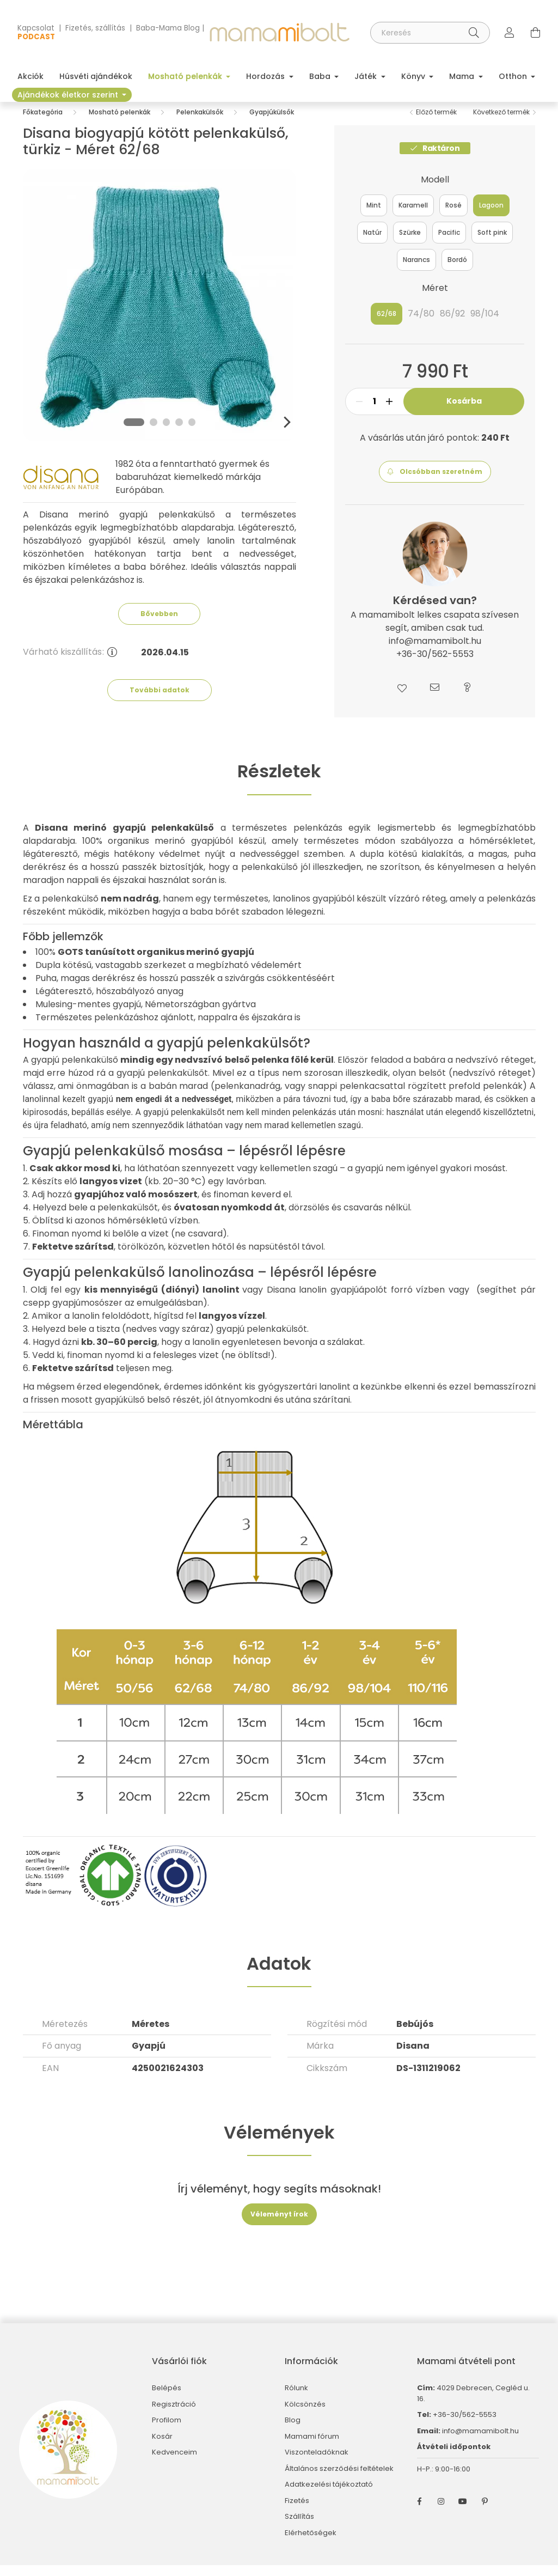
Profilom (166, 2431)
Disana (413, 2056)
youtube (463, 2512)
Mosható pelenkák (119, 122)
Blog (293, 2431)
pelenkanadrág (247, 1097)
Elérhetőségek (310, 2544)
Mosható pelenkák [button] (186, 76)
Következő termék (501, 122)
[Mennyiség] (374, 412)
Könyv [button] (414, 76)
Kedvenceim (174, 2463)
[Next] (286, 433)
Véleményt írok (279, 2225)
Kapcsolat (35, 28)
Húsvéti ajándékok (95, 76)
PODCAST (36, 37)
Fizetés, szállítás (95, 28)
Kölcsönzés (305, 2415)
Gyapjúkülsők (271, 122)
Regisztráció (174, 2415)
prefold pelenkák (486, 1097)
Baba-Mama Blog (168, 28)
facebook (419, 2512)
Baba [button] (321, 76)
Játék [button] (366, 76)
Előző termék (436, 122)
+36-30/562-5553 (463, 2425)
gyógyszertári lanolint (304, 1397)
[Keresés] (430, 33)
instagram (441, 2512)
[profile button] (509, 33)
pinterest (484, 2512)
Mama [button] (462, 76)
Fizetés (297, 2511)
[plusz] (389, 412)
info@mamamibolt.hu (480, 2442)
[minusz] (359, 412)
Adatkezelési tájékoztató (329, 2495)
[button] (434, 483)
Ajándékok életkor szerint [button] (68, 94)
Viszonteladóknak (316, 2463)
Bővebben (159, 624)
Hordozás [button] (266, 76)
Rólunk (296, 2399)
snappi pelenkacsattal (356, 1097)
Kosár (162, 2447)
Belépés (166, 2399)
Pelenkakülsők (199, 122)
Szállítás (299, 2527)
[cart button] (536, 33)
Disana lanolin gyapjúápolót (327, 1300)
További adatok (159, 700)
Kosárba (464, 411)
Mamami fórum (312, 2447)
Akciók (30, 76)
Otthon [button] (514, 76)
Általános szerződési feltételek (339, 2479)
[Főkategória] (43, 122)
